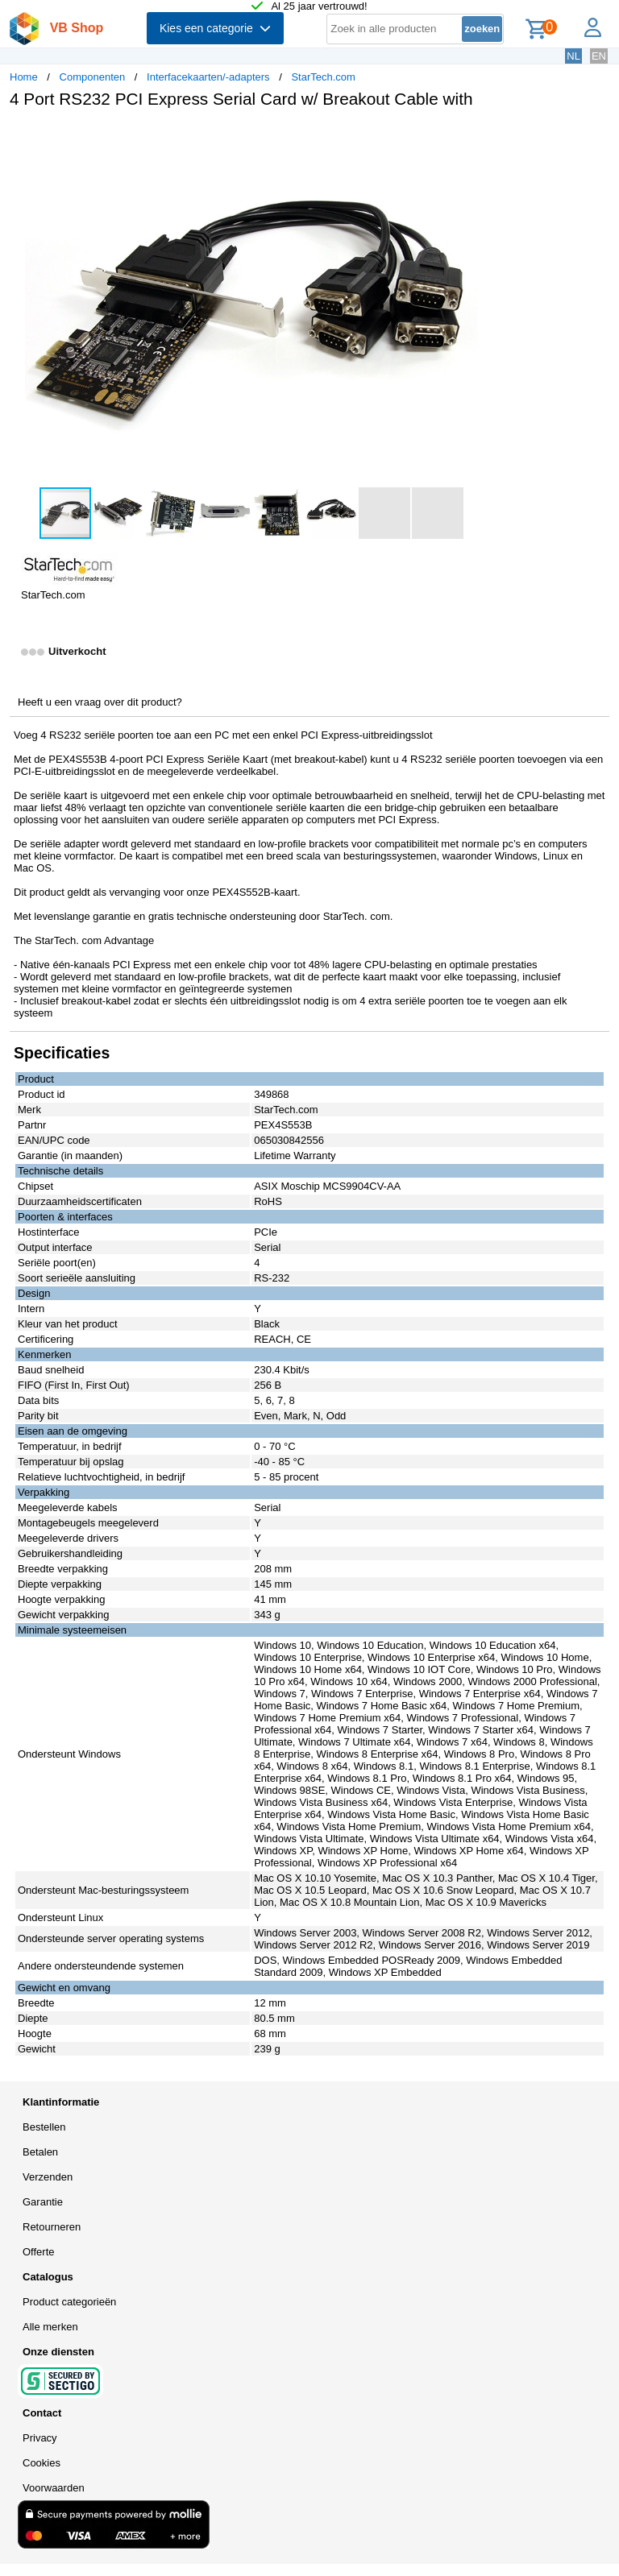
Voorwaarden (54, 2488)
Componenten (93, 77)
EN (599, 56)
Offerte (39, 2252)
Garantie (43, 2202)
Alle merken (50, 2327)
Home (24, 77)
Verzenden (48, 2177)
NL (573, 56)
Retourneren (52, 2227)
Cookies (41, 2463)
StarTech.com (323, 77)
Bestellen (44, 2127)
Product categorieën (69, 2302)
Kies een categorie (215, 28)
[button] (479, 138)
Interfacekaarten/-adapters (208, 77)
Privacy (40, 2438)
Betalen (40, 2152)
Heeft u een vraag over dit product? (100, 702)
